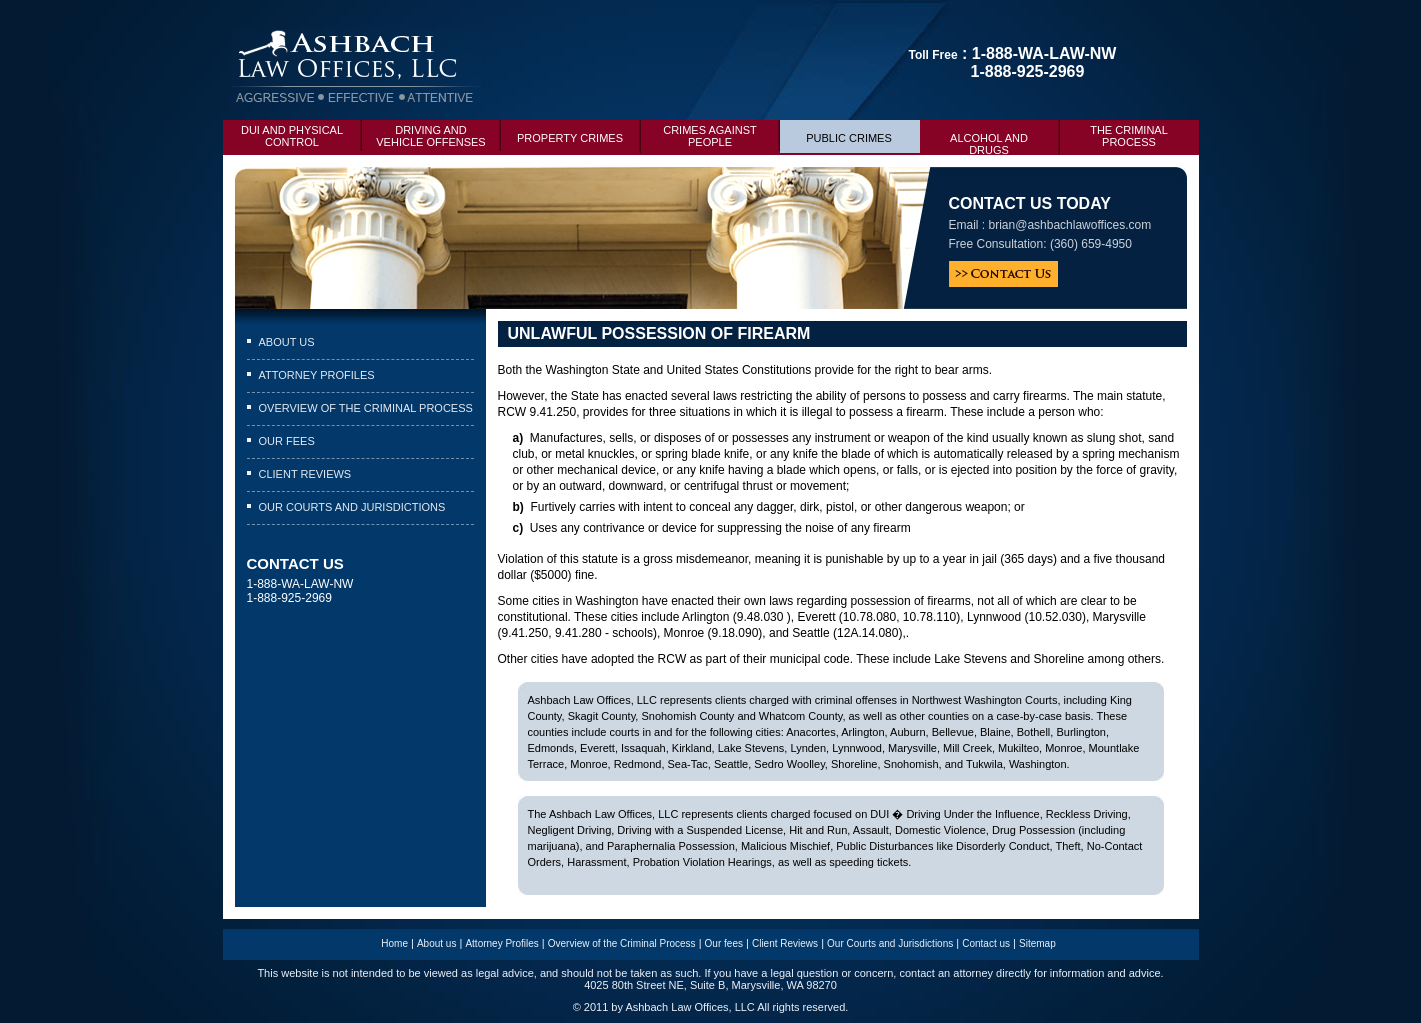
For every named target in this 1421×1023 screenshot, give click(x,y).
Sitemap (1037, 943)
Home (394, 943)
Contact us (986, 943)
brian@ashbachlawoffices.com (1070, 225)
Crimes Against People (721, 134)
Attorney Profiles (317, 375)
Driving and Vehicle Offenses (438, 134)
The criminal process (1129, 136)
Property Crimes (578, 132)
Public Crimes (862, 132)
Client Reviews (305, 474)
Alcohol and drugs (1004, 138)
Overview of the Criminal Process (366, 408)
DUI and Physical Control (301, 134)
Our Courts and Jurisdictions (352, 507)
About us (287, 342)
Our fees (287, 441)
